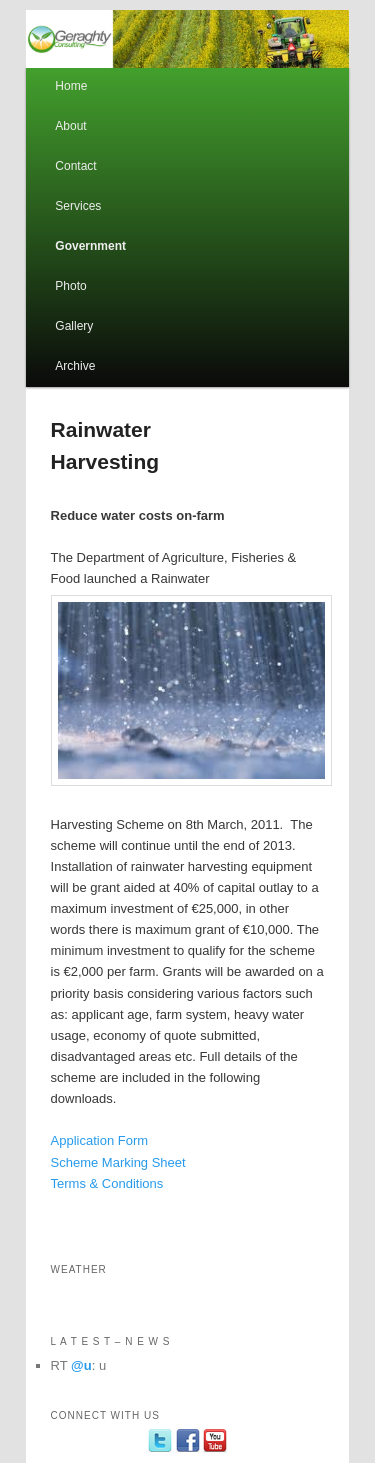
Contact (75, 166)
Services (78, 206)
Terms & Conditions (107, 1183)
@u (81, 1365)
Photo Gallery (74, 306)
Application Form (100, 1140)
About (70, 126)
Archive (75, 366)
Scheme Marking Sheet (118, 1162)
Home (71, 86)
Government (90, 246)
